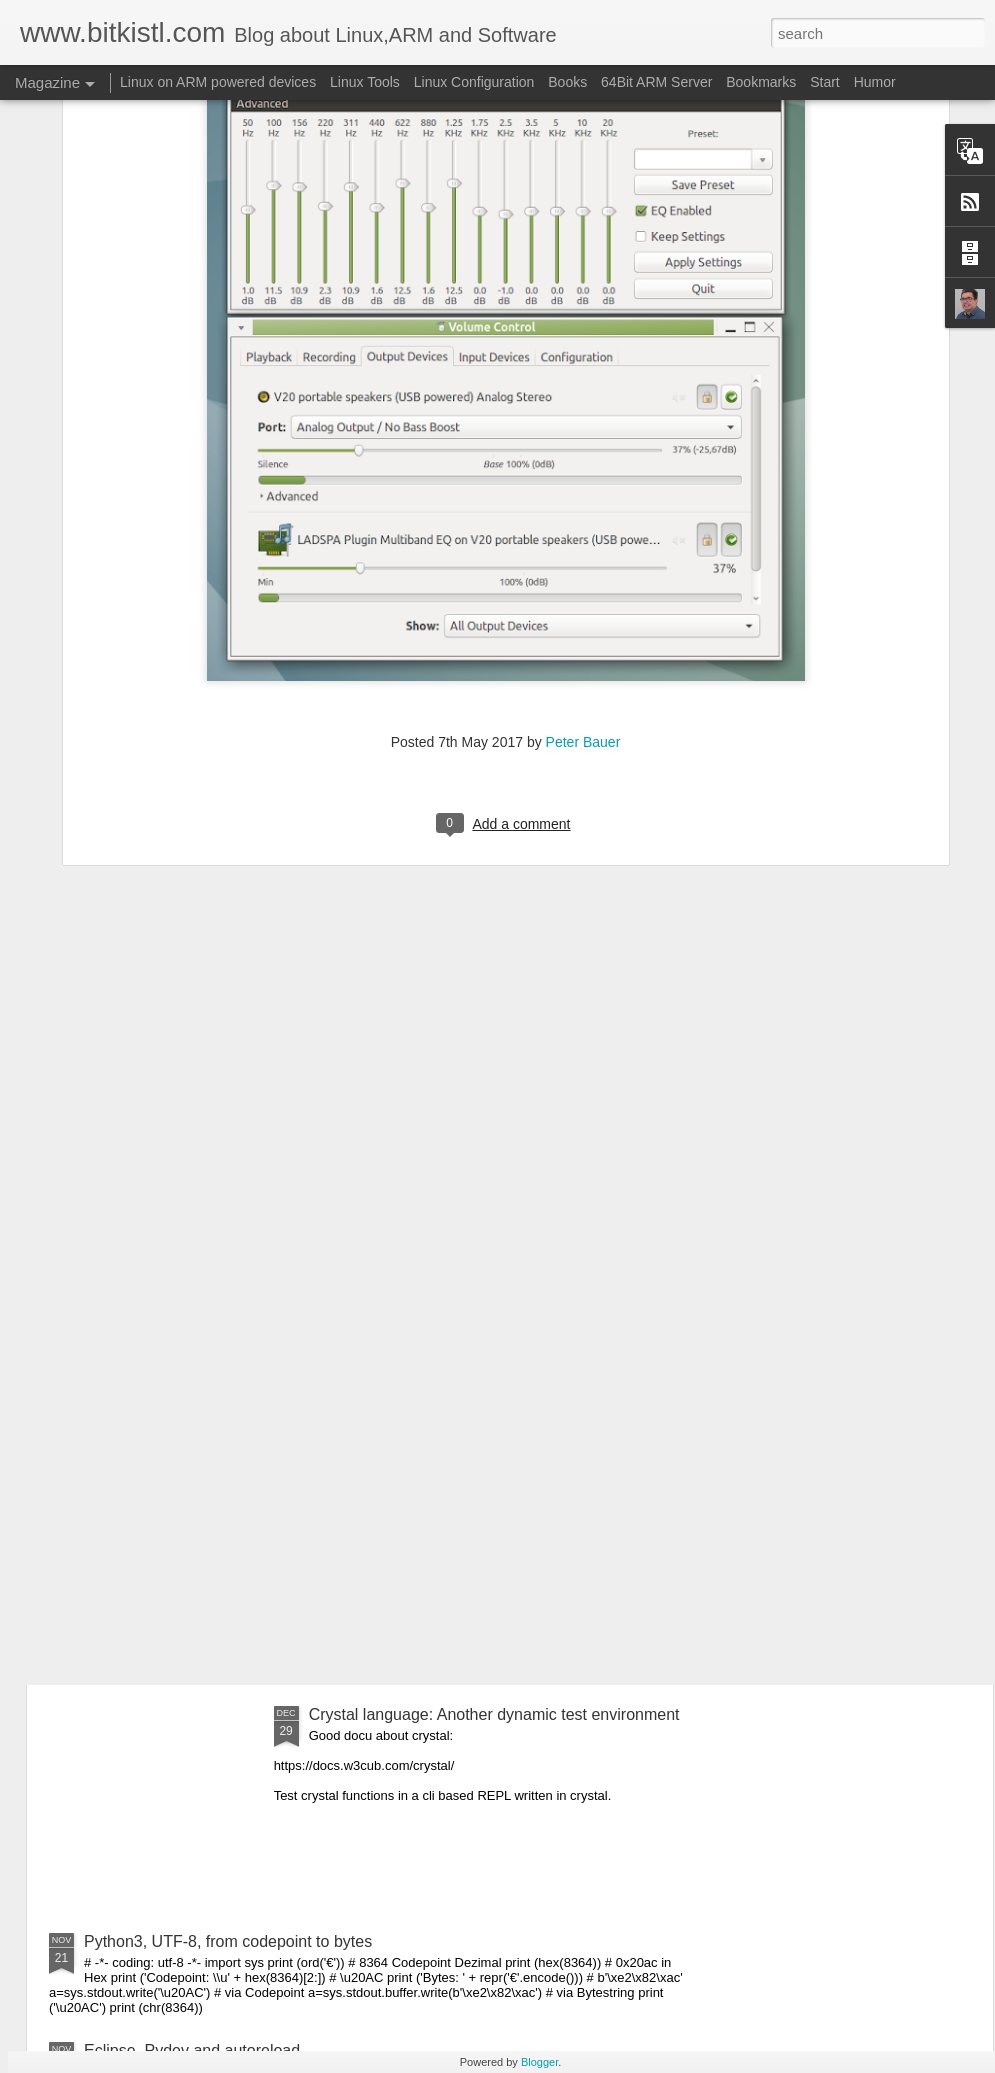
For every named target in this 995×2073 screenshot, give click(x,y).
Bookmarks (761, 82)
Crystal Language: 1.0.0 (169, 1378)
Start (825, 82)
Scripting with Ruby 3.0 (166, 1605)
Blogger (539, 2062)
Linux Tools (365, 82)
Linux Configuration (474, 82)
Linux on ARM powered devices (218, 82)
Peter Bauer (583, 516)
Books (567, 82)
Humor (875, 82)
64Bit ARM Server (656, 82)
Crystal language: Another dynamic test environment (494, 1714)
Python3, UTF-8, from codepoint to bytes (228, 1941)
